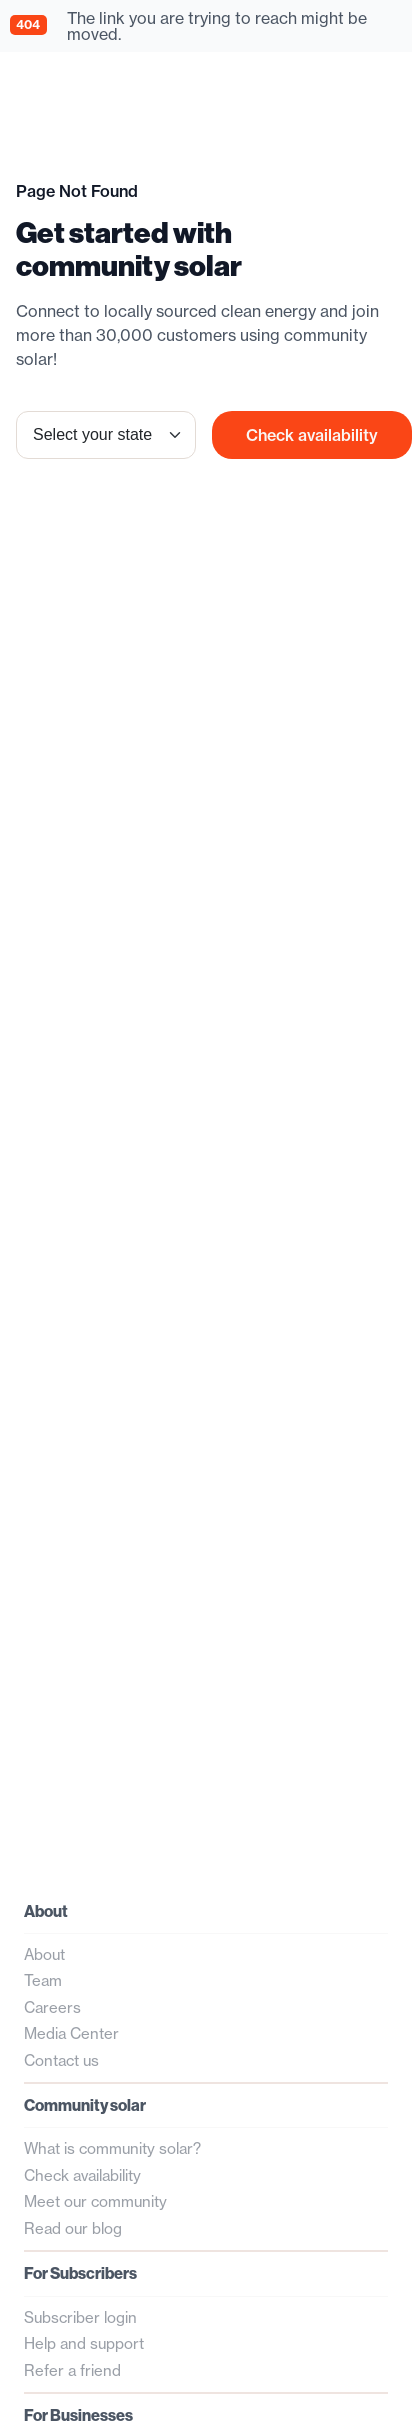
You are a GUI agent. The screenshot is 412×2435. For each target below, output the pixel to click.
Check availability (312, 435)
